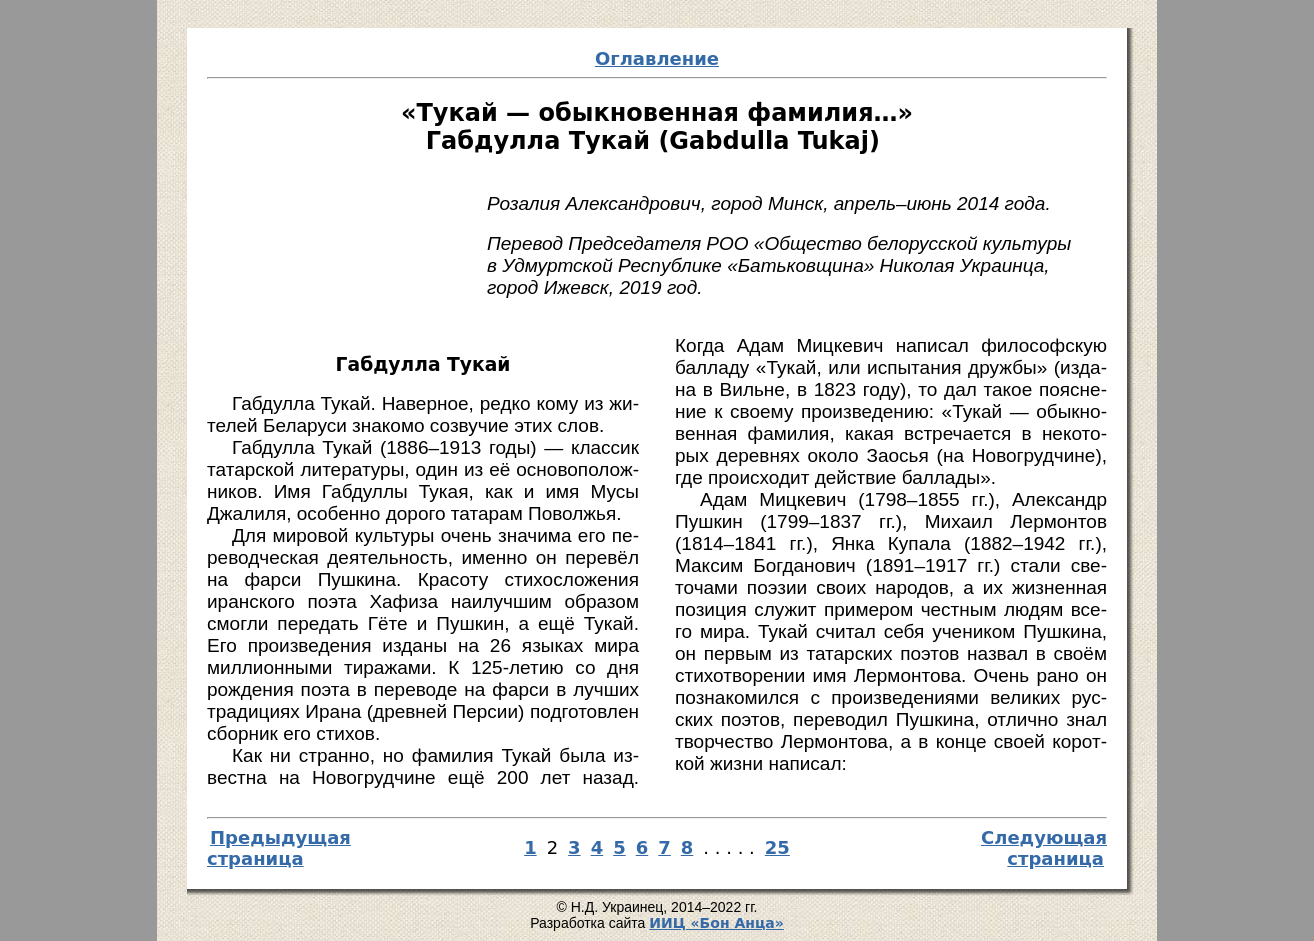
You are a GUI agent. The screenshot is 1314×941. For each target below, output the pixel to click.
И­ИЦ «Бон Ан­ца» (716, 923)
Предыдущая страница (279, 848)
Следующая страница (1044, 848)
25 (777, 847)
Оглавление (657, 58)
